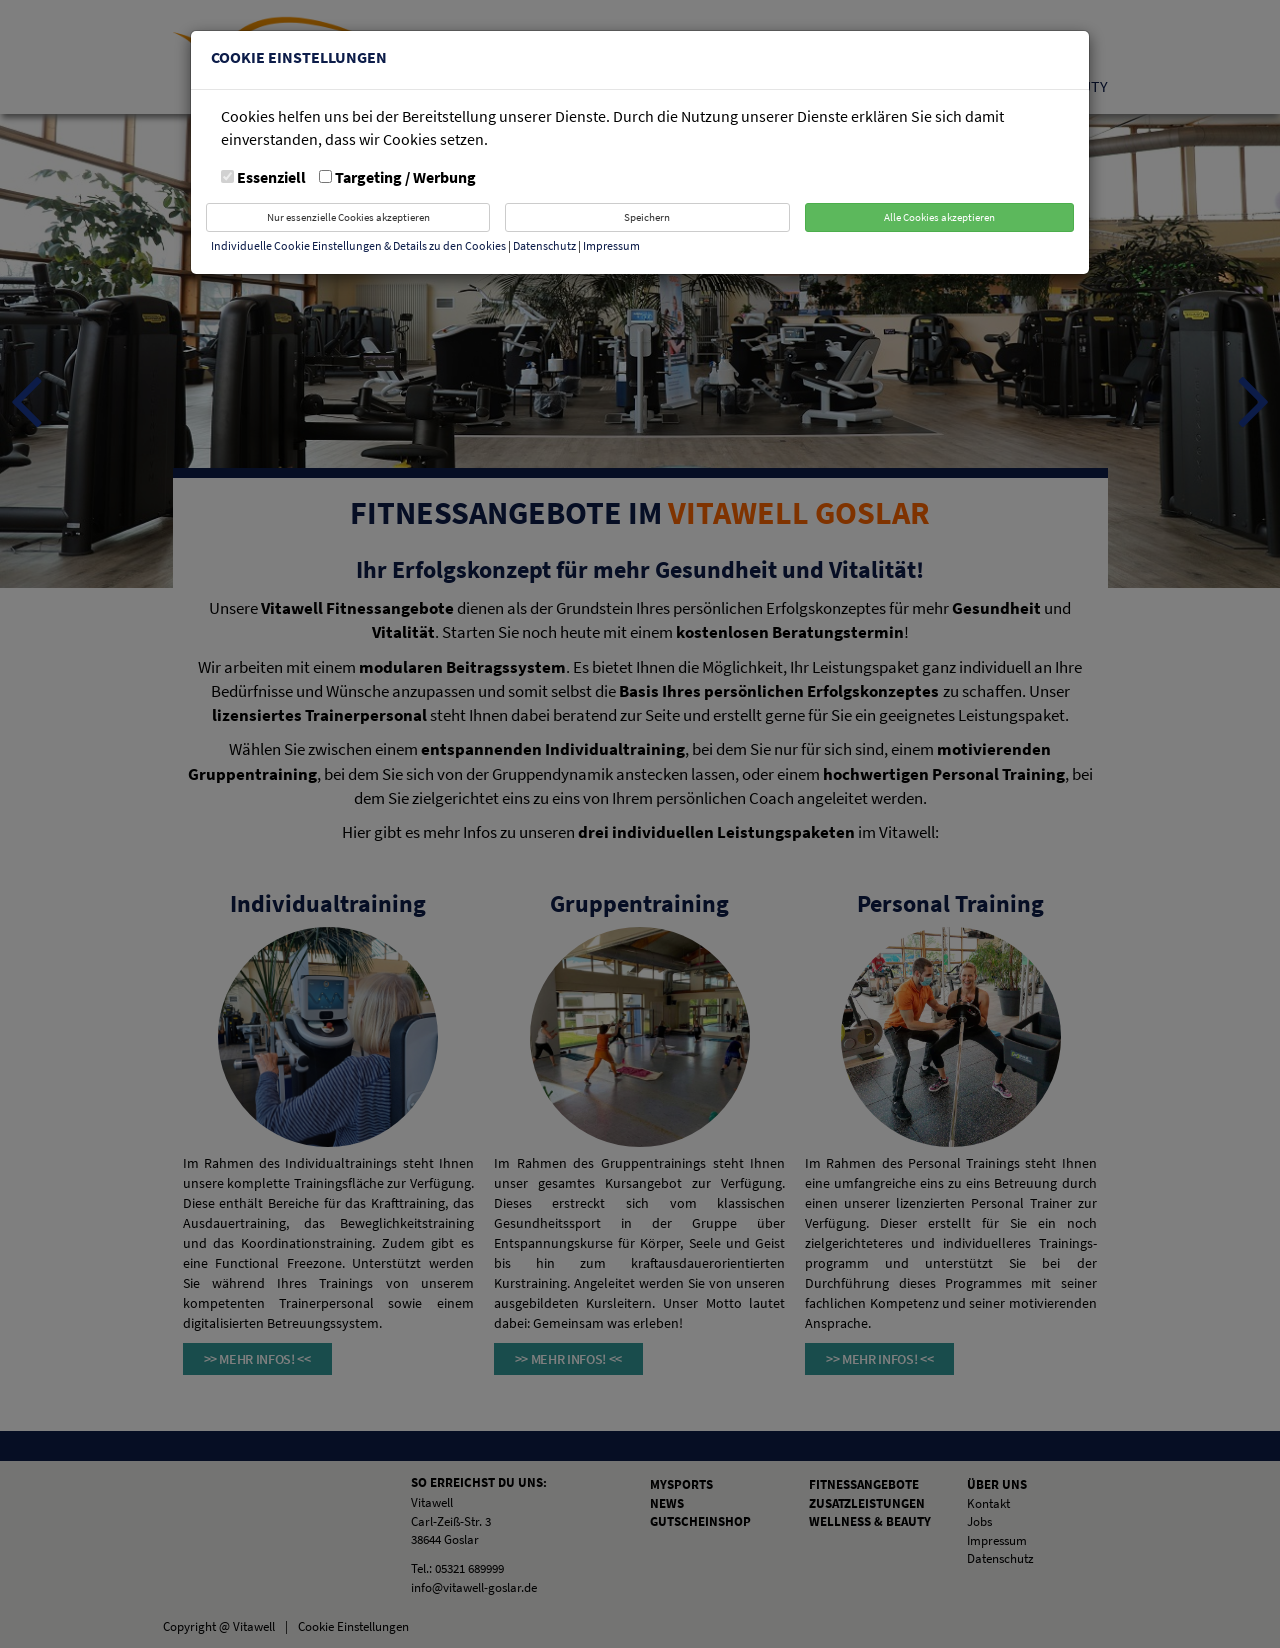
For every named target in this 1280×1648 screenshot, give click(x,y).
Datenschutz (545, 245)
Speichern (647, 217)
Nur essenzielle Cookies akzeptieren (348, 217)
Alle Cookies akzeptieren (939, 217)
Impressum (611, 245)
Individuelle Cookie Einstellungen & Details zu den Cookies (358, 245)
